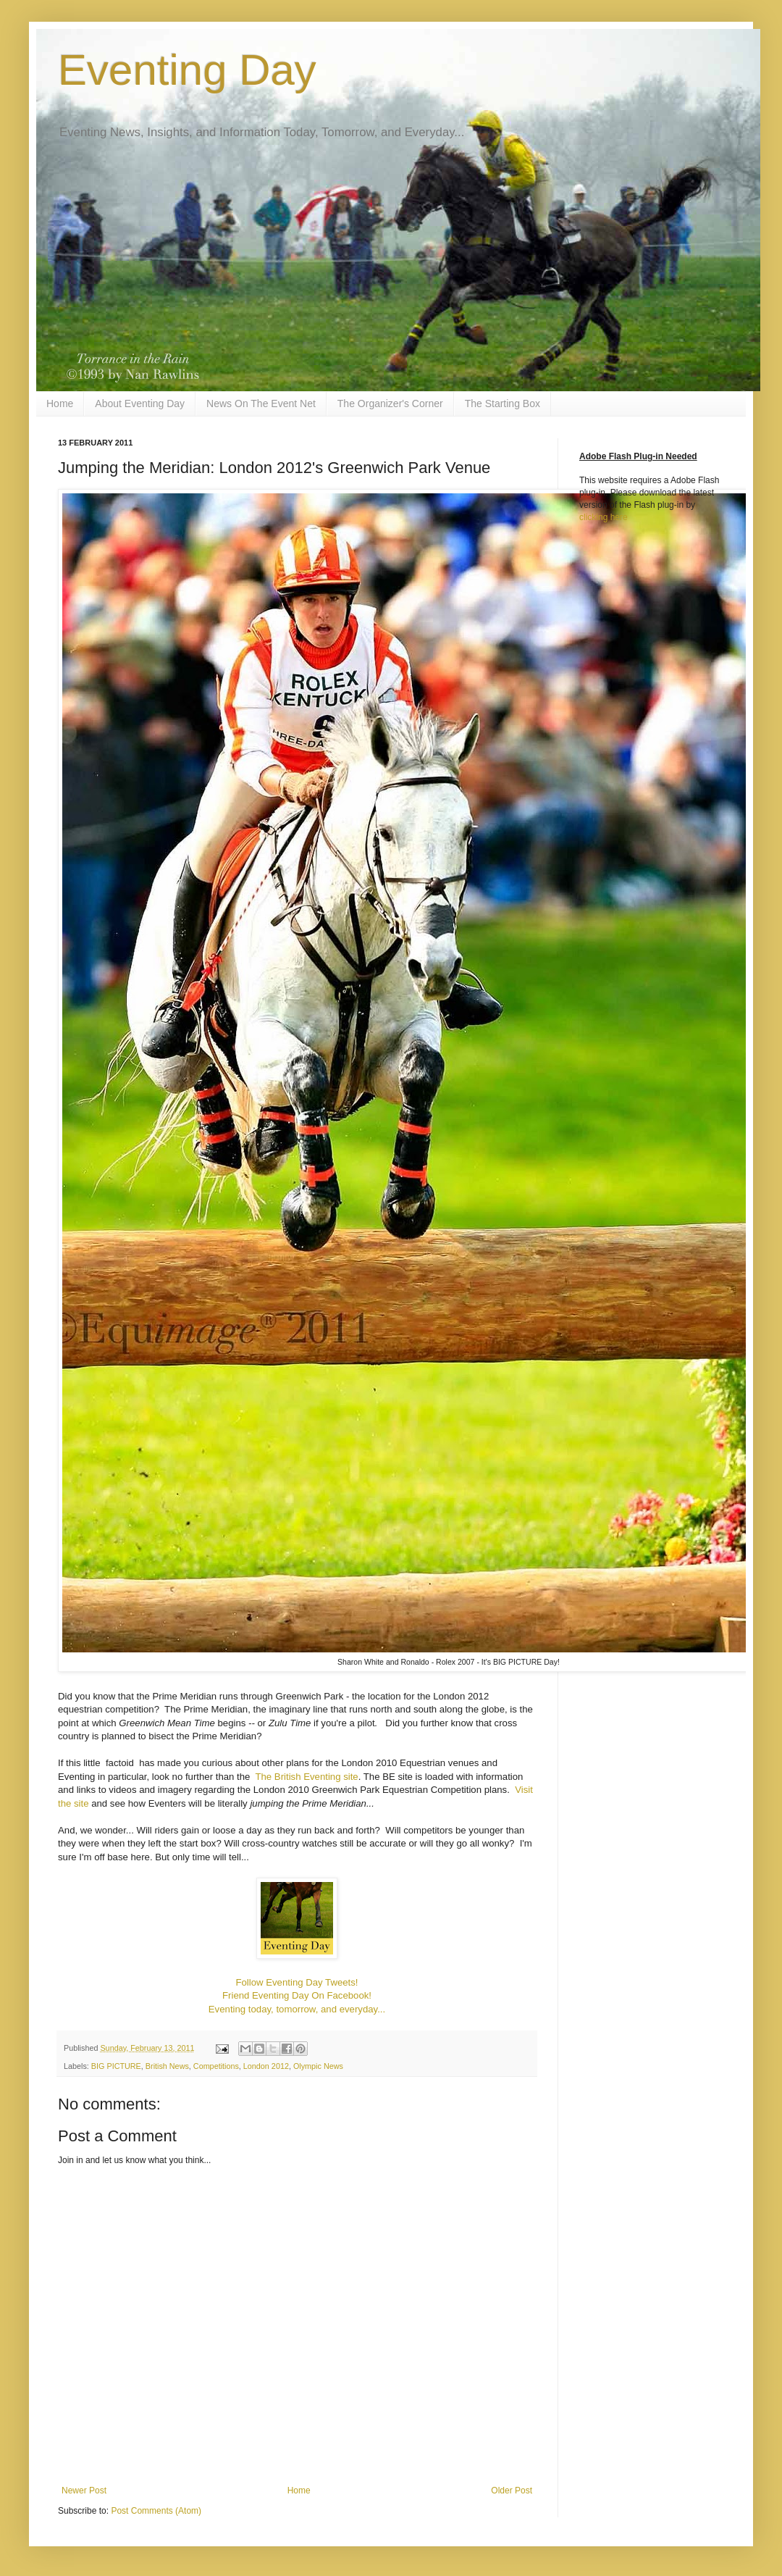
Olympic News (318, 2066)
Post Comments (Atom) (156, 2511)
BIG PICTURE (116, 2066)
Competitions (216, 2066)
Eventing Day (187, 70)
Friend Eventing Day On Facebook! (296, 1995)
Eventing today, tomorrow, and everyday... (297, 2009)
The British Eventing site (306, 1776)
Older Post (511, 2490)
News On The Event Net (261, 403)
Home (59, 403)
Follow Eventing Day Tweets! (296, 1982)
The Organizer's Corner (390, 403)
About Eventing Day (140, 403)
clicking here (603, 517)
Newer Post (84, 2490)
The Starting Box (502, 403)
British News (167, 2066)
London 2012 (266, 2066)
